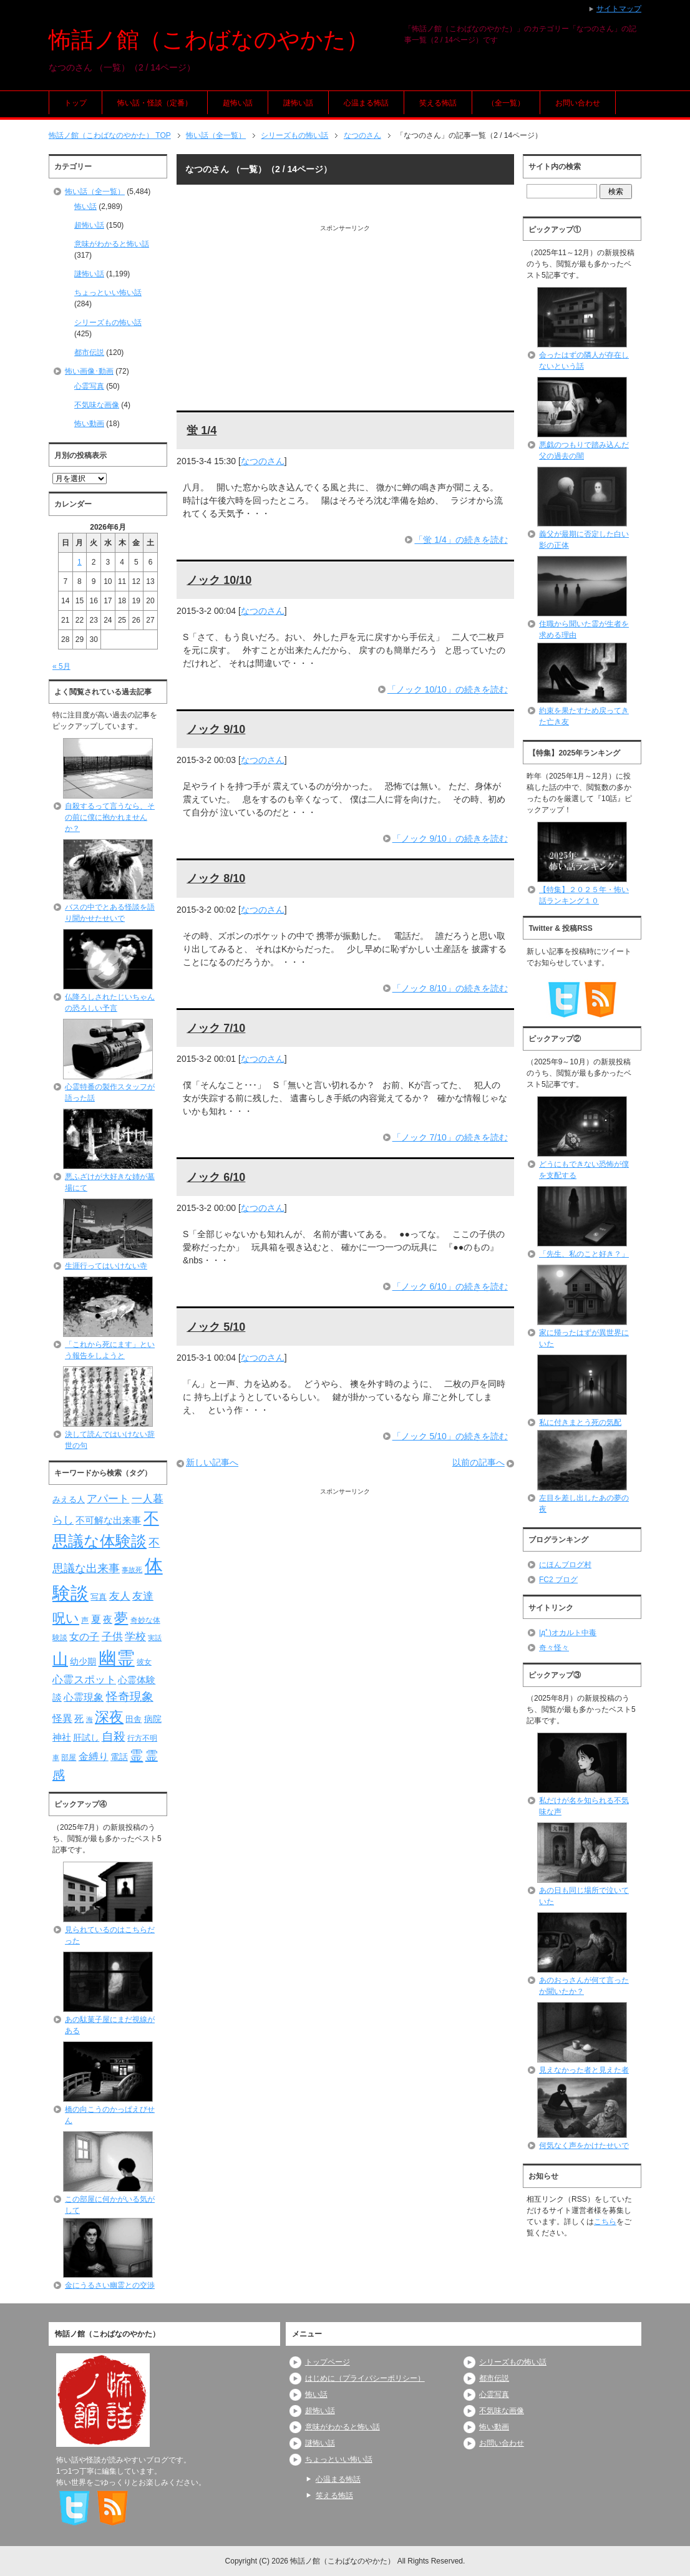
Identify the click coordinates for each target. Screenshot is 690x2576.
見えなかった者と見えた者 (584, 2070)
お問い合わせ (577, 103)
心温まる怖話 (366, 103)
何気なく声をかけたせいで (584, 2145)
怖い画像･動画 (89, 371)
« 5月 (61, 666)
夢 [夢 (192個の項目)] (121, 1618)
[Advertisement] (345, 320)
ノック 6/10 (216, 1177)
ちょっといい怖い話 (108, 292)
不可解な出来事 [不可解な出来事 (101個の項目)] (108, 1520)
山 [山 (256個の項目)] (60, 1659)
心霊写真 (89, 386)
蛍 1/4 (201, 430)
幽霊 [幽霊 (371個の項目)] (117, 1658)
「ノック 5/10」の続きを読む (450, 1436)
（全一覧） (506, 103)
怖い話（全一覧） (95, 191)
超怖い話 (238, 103)
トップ (75, 103)
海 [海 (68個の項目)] (89, 1719)
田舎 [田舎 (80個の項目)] (133, 1719)
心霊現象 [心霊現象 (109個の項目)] (84, 1697)
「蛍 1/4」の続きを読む (460, 540)
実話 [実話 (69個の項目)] (155, 1637)
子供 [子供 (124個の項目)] (112, 1636)
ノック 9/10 (216, 729)
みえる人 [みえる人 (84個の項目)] (68, 1499)
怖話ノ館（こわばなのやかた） (209, 39)
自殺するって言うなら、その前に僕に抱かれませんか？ (110, 817)
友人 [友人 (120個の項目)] (119, 1596)
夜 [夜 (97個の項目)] (107, 1620)
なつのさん (262, 461)
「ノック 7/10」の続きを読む (450, 1137)
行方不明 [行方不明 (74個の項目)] (142, 1738)
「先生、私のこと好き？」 (584, 1254)
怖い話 (85, 206)
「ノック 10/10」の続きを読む (447, 689)
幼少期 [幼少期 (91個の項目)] (83, 1661)
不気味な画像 (96, 405)
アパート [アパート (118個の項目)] (108, 1499)
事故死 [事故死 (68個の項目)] (132, 1569)
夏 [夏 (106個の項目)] (96, 1619)
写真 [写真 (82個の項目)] (98, 1596)
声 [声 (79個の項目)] (85, 1620)
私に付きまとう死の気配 (580, 1422)
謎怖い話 (298, 103)
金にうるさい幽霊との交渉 (110, 2285)
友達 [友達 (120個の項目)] (142, 1596)
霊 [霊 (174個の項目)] (136, 1755)
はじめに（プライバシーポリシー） (365, 2378)
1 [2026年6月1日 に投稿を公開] (79, 562)
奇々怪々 (554, 1647)
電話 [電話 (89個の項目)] (119, 1757)
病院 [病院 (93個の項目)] (153, 1719)
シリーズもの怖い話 (108, 322)
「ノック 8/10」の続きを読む (450, 988)
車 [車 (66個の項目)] (55, 1757)
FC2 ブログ (558, 1579)
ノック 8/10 (216, 878)
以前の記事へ (478, 1462)
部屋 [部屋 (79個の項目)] (68, 1757)
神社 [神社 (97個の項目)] (61, 1737)
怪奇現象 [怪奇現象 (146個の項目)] (129, 1696)
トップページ (327, 2362)
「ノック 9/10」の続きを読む (450, 838)
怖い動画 (89, 423)
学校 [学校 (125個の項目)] (135, 1636)
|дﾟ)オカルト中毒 (567, 1632)
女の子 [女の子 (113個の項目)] (84, 1636)
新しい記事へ (212, 1462)
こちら (605, 2221)
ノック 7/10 (216, 1028)
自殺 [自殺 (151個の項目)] (113, 1736)
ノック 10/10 (219, 580)
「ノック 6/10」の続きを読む (450, 1286)
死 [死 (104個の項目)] (79, 1718)
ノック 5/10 (216, 1327)
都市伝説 (89, 352)
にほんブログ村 (565, 1564)
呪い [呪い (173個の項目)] (65, 1618)
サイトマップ (618, 8)
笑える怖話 (438, 103)
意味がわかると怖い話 (111, 244)
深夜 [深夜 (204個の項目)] (109, 1717)
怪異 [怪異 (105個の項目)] (62, 1718)
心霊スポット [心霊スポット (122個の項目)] (84, 1679)
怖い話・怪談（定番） (154, 103)
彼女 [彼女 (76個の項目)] (144, 1662)
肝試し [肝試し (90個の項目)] (86, 1737)
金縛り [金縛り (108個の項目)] (94, 1756)
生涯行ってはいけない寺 (106, 1265)
